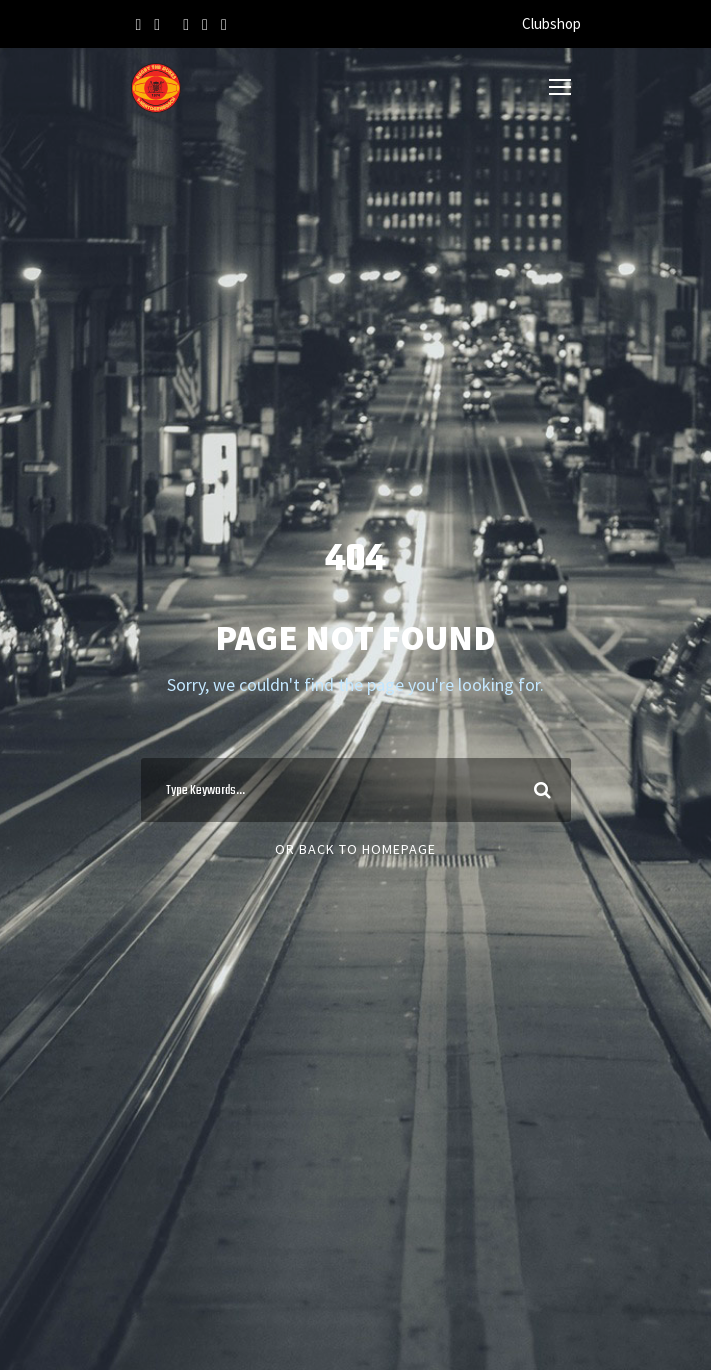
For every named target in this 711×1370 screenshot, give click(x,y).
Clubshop (551, 23)
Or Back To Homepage (355, 849)
